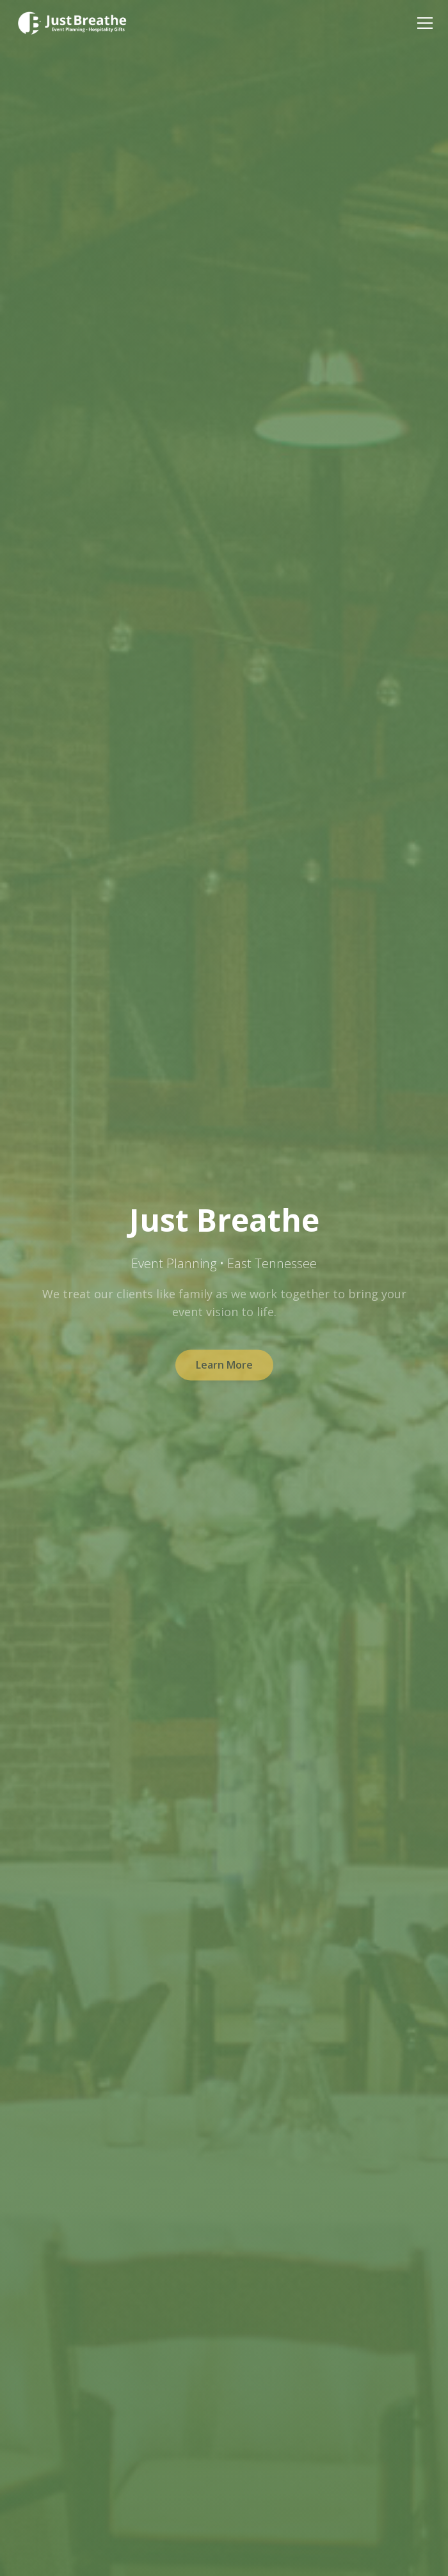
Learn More (224, 1369)
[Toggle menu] (425, 23)
